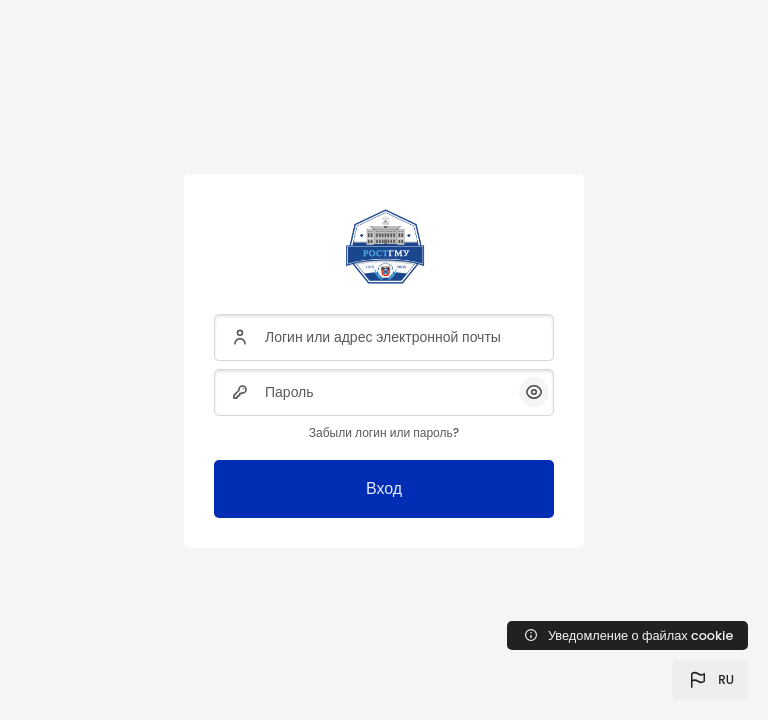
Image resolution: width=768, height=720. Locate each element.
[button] (710, 680)
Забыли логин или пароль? (384, 432)
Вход (384, 488)
